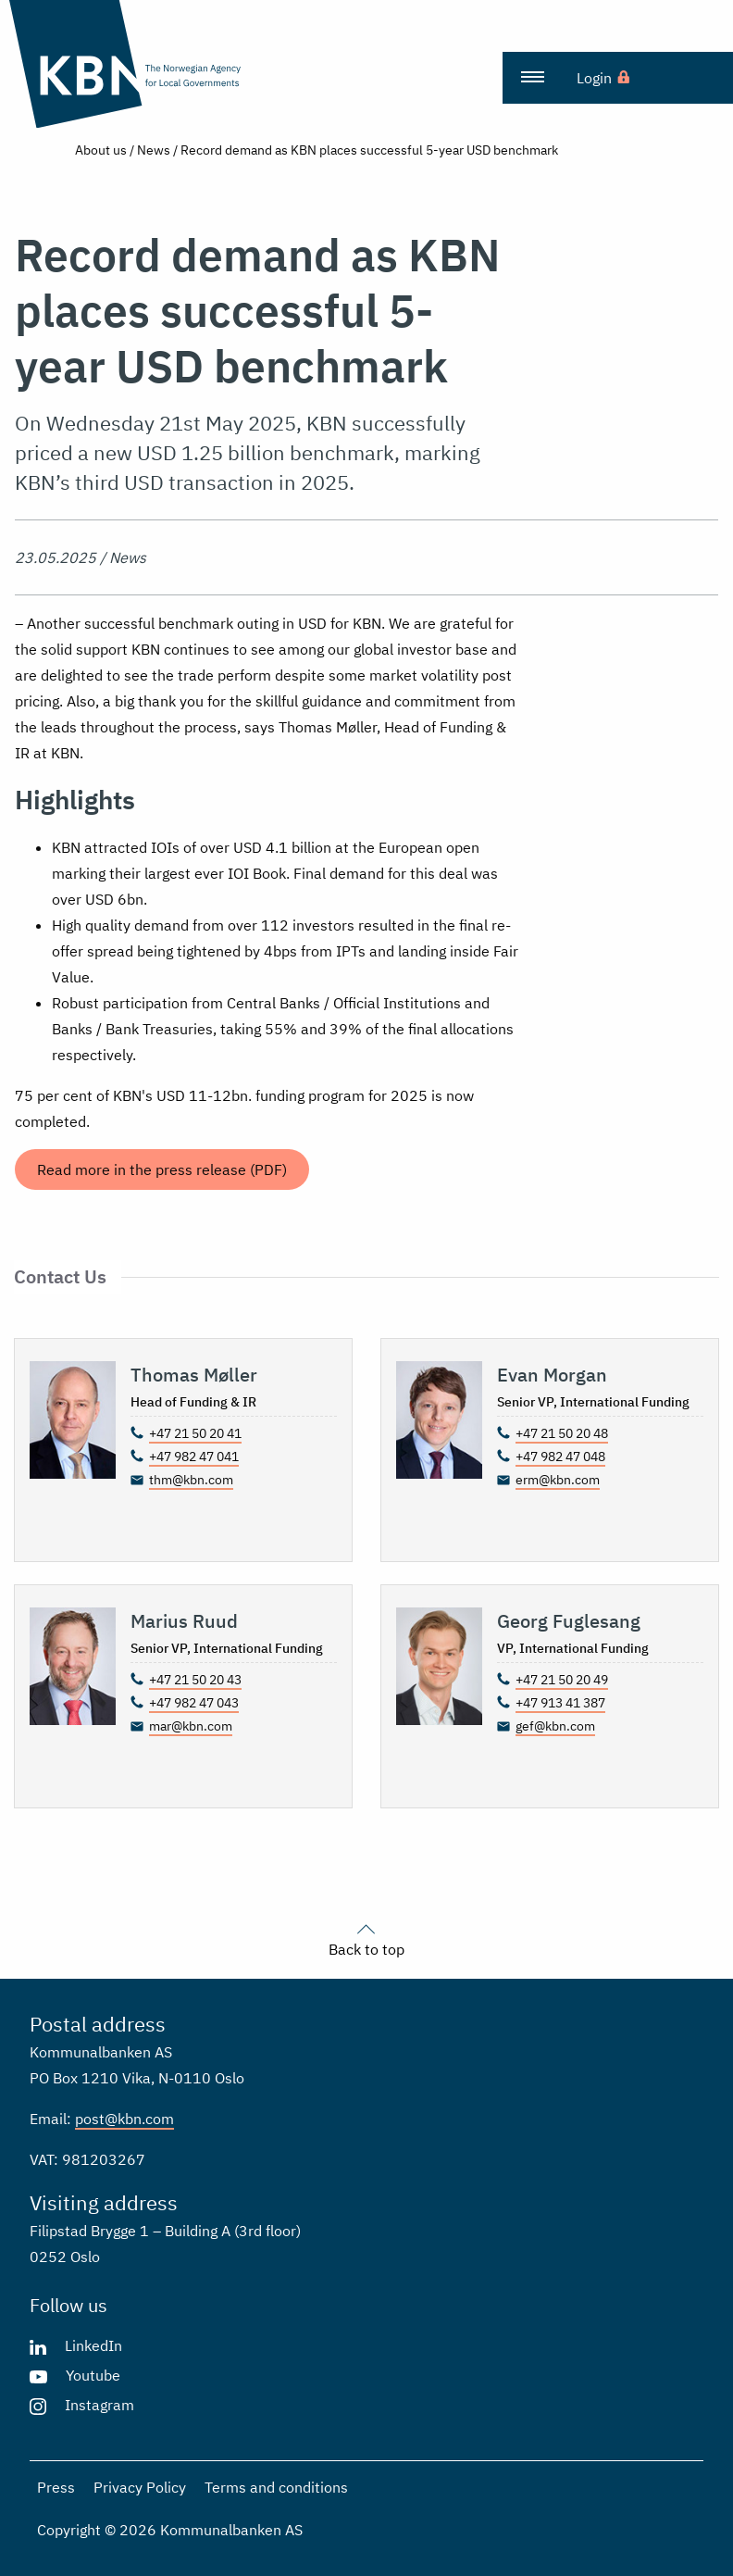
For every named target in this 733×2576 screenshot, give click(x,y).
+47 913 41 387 (560, 1702)
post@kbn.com (124, 2118)
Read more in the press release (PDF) (162, 1169)
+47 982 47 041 (194, 1456)
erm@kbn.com (558, 1479)
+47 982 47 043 (194, 1702)
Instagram (99, 2404)
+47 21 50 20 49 (562, 1679)
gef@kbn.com (555, 1726)
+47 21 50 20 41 (195, 1433)
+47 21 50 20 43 (195, 1679)
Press (56, 2487)
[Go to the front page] (131, 64)
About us (101, 150)
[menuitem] (532, 78)
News (153, 150)
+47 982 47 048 (560, 1456)
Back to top (366, 1938)
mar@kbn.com (190, 1726)
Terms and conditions (276, 2487)
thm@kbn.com (191, 1479)
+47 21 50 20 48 (562, 1433)
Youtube (93, 2375)
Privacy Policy (139, 2487)
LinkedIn (93, 2345)
